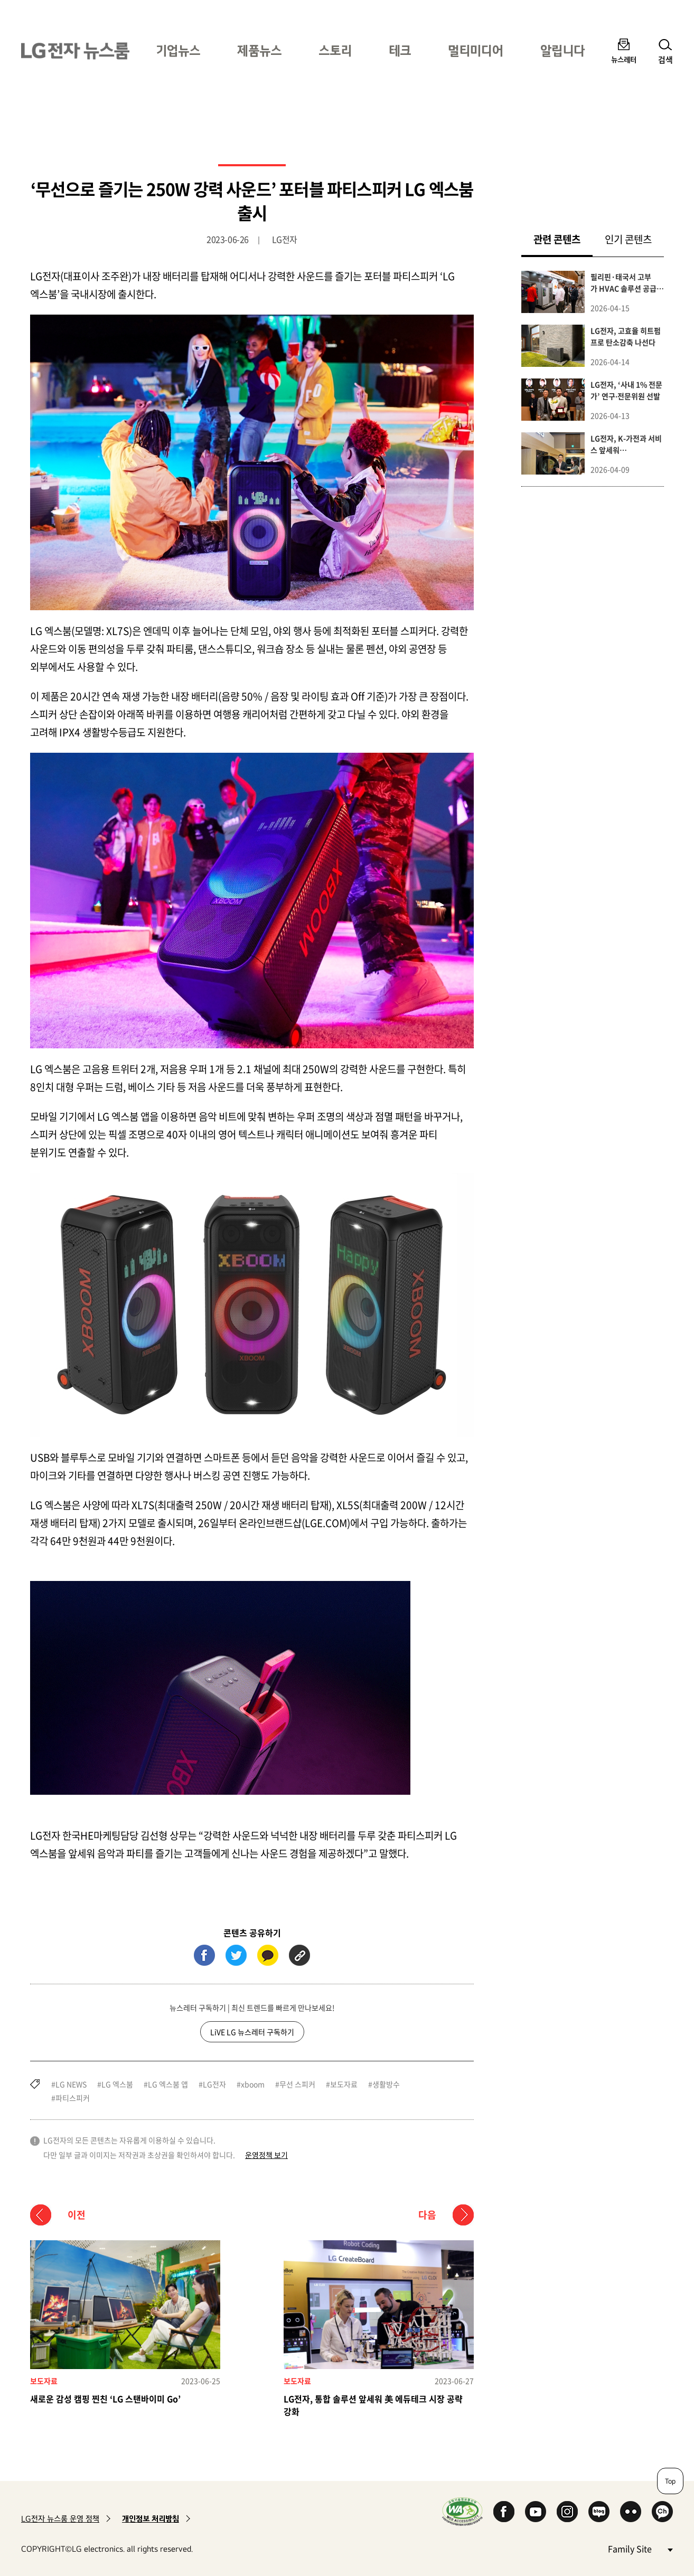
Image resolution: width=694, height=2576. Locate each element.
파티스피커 (72, 2097)
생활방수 (386, 2084)
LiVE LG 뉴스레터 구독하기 (252, 2031)
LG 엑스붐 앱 (168, 2084)
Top (670, 2481)
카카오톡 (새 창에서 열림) (267, 1955)
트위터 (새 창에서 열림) (236, 1955)
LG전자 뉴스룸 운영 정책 (60, 2519)
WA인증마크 (462, 2511)
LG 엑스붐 (117, 2084)
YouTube (535, 2511)
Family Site (640, 2548)
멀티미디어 (475, 50)
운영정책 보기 (266, 2154)
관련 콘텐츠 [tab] (563, 239)
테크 (400, 50)
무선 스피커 (297, 2084)
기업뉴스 (178, 50)
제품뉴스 (259, 50)
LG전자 (214, 2084)
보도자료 (344, 2084)
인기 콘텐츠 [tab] (628, 239)
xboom (253, 2084)
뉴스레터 (623, 59)
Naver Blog (598, 2511)
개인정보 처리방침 (150, 2519)
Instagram (567, 2511)
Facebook (503, 2511)
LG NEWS (71, 2084)
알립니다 (562, 50)
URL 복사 (299, 1955)
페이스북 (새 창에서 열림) (204, 1955)
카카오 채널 (662, 2511)
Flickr (630, 2511)
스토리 (335, 50)
